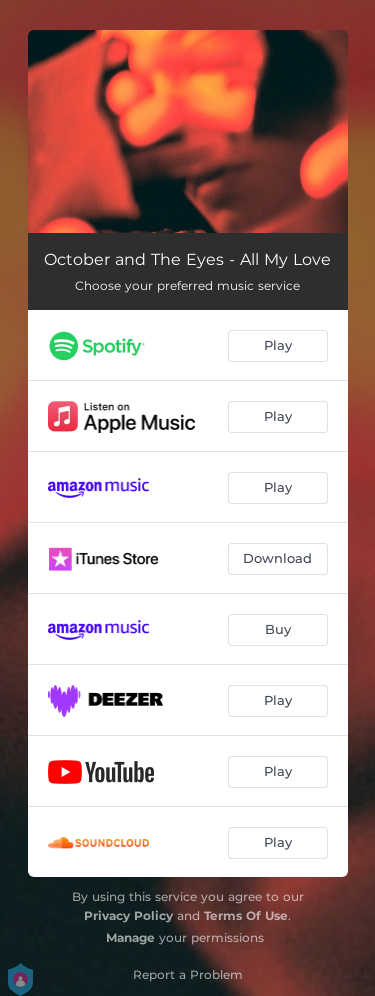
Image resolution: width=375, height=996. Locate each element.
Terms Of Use (246, 915)
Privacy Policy (128, 915)
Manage (130, 937)
